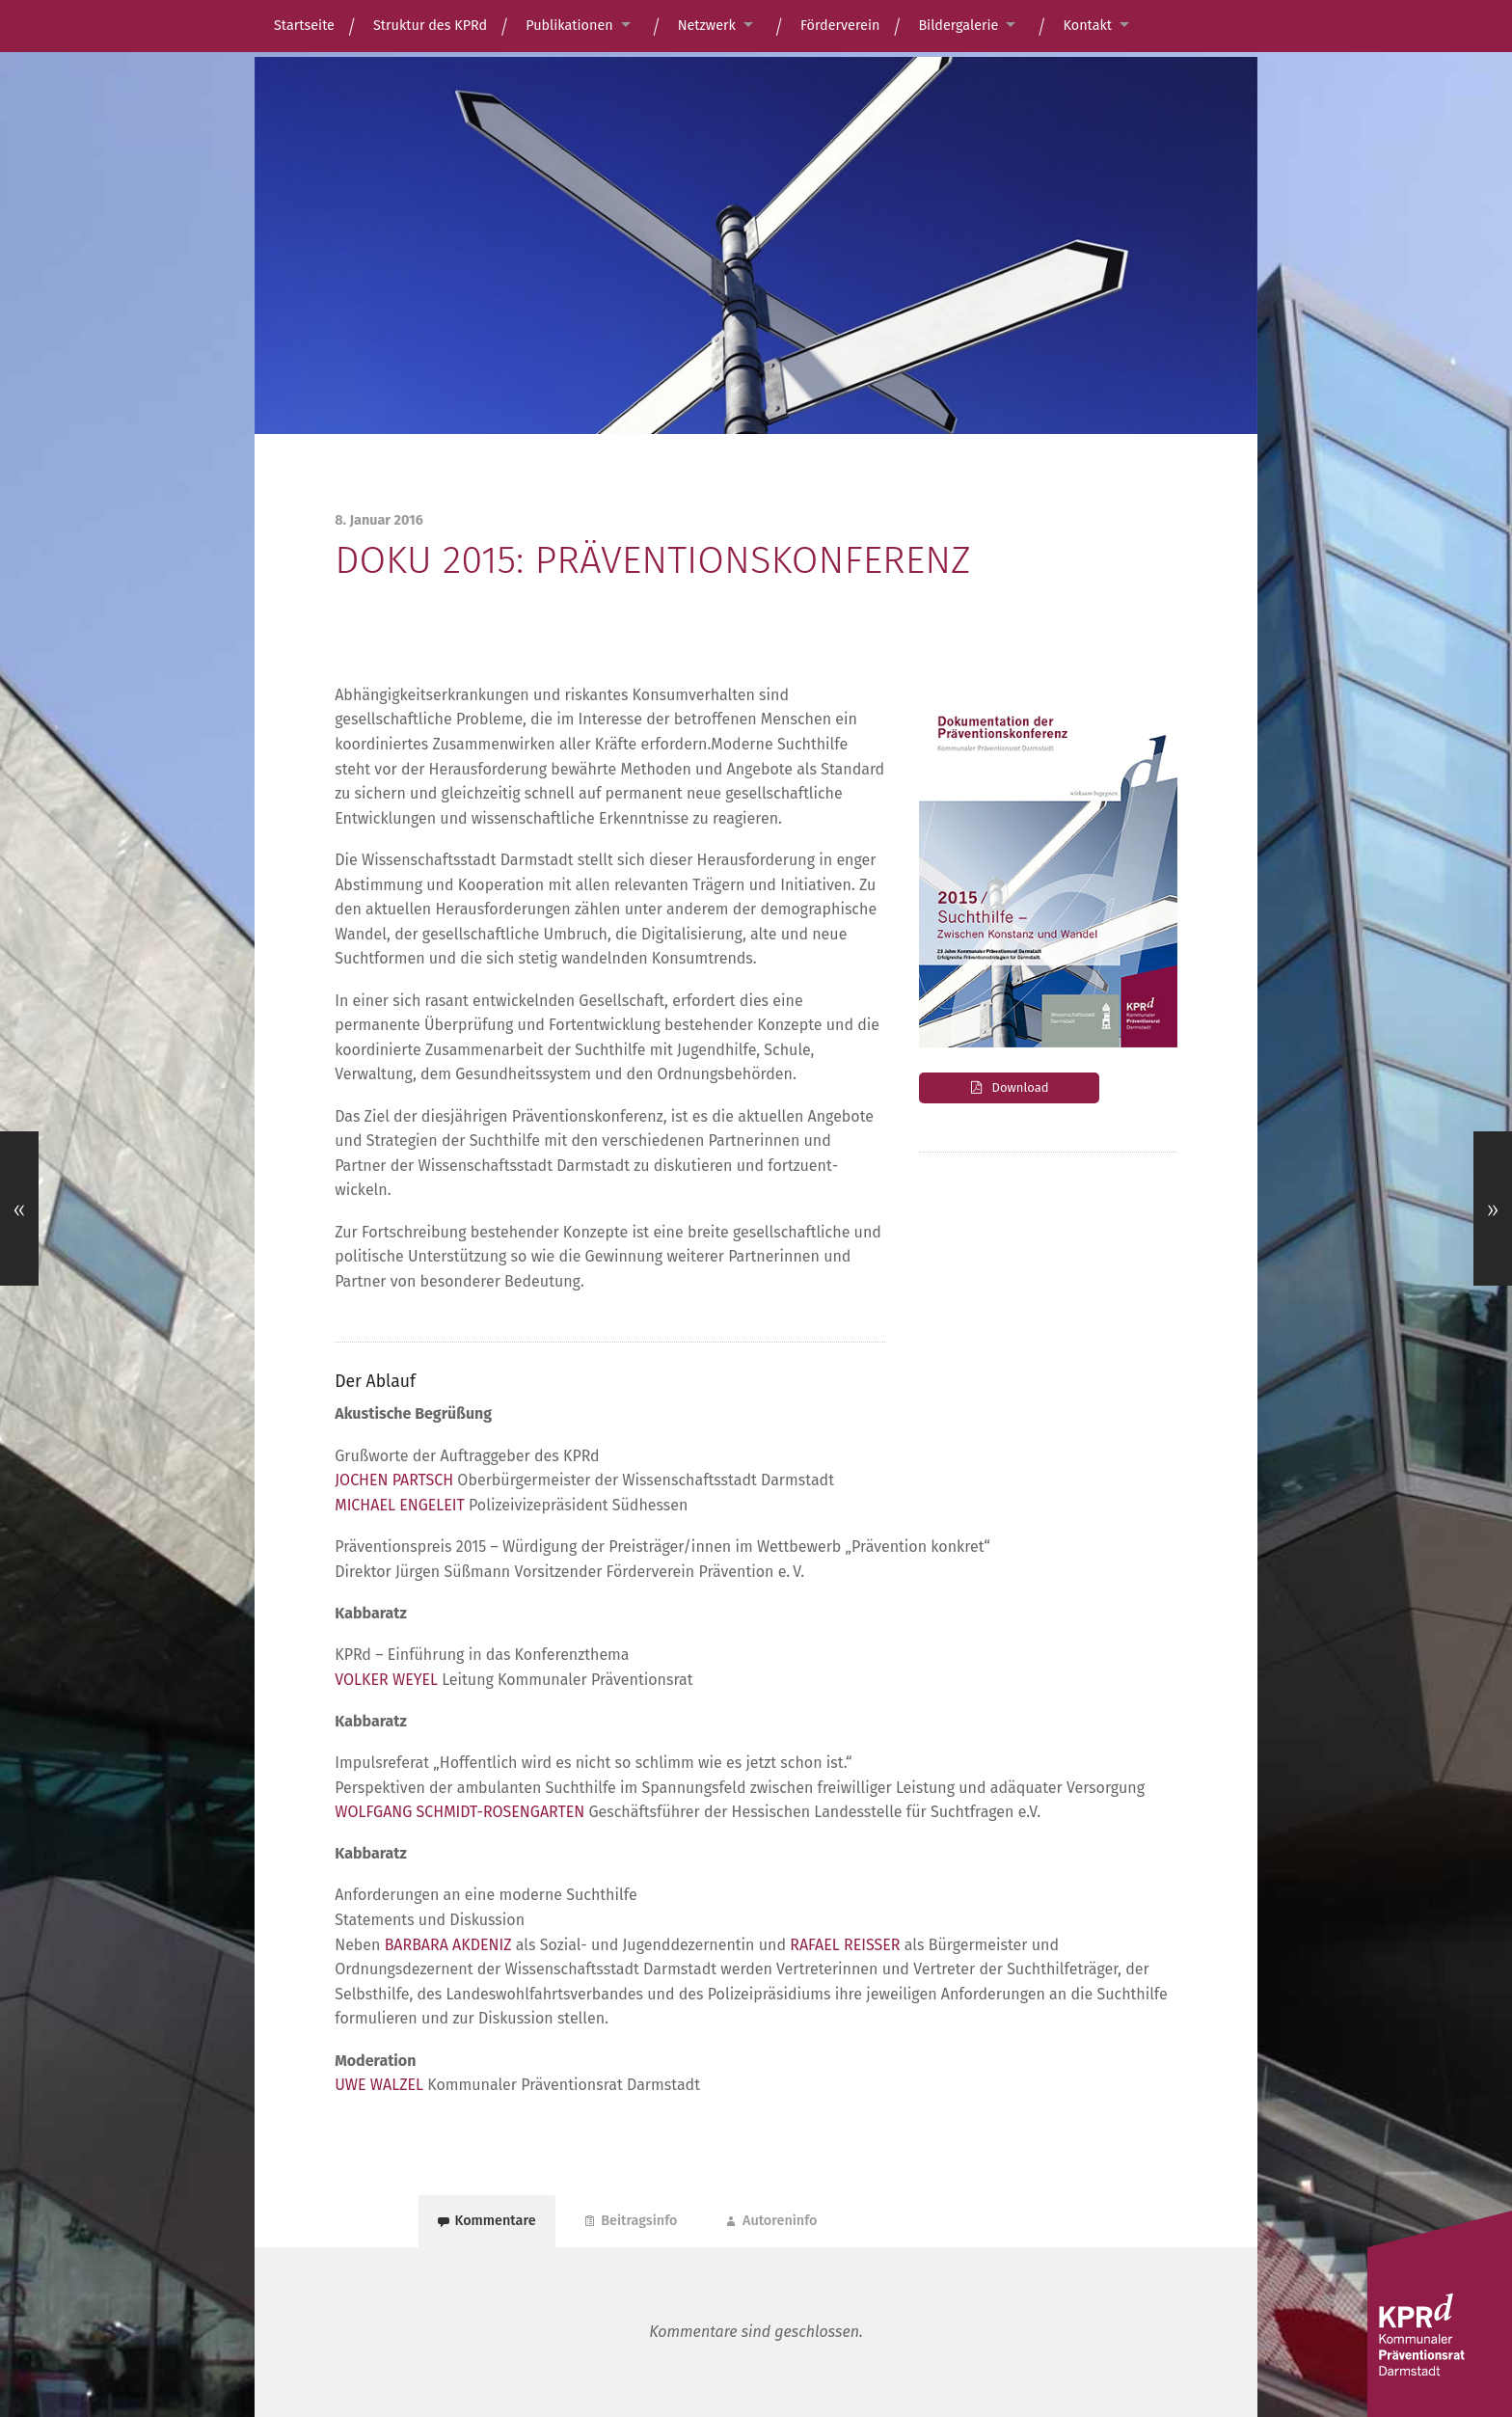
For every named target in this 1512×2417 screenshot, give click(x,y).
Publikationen (569, 25)
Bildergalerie (958, 25)
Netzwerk (707, 25)
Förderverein (839, 25)
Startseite (304, 25)
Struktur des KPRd (430, 25)
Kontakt (1087, 25)
